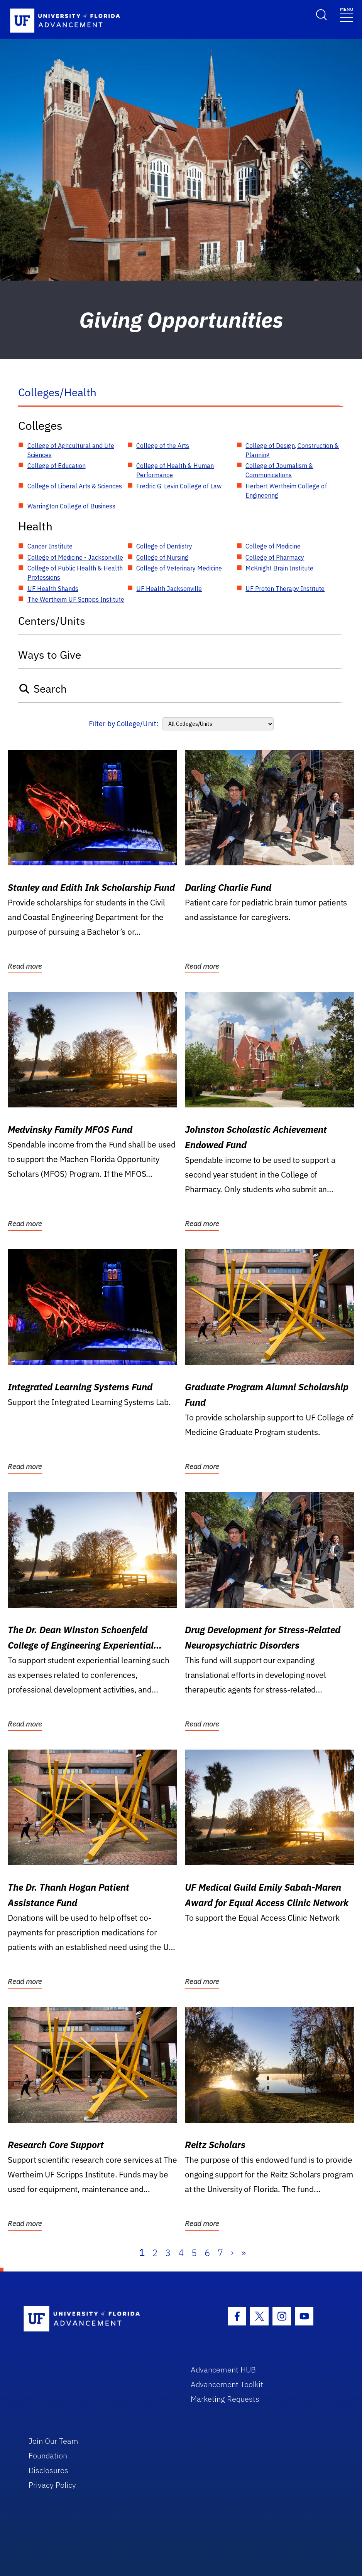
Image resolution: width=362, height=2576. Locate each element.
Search (42, 688)
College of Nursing (162, 557)
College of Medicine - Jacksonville (75, 557)
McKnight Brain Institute (279, 568)
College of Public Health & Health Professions (75, 572)
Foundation (48, 2455)
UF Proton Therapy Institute (285, 588)
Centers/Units (51, 621)
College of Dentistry (164, 546)
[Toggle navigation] (346, 14)
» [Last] (243, 2252)
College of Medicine (273, 546)
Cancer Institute (50, 546)
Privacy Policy (52, 2485)
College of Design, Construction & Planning (292, 450)
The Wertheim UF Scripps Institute (75, 599)
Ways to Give (49, 655)
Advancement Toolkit (227, 2384)
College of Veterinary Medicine (179, 568)
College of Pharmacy (274, 557)
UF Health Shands (52, 588)
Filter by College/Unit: (124, 723)
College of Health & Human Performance (175, 470)
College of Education (56, 465)
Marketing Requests (225, 2399)
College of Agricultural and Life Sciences (70, 450)
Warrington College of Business (71, 506)
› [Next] (232, 2252)
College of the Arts (162, 445)
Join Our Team (53, 2441)
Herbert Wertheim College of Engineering (286, 490)
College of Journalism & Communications (279, 470)
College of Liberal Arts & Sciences (74, 486)
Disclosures (48, 2470)
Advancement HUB (223, 2369)
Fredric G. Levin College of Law (179, 486)
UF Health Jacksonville (169, 588)
